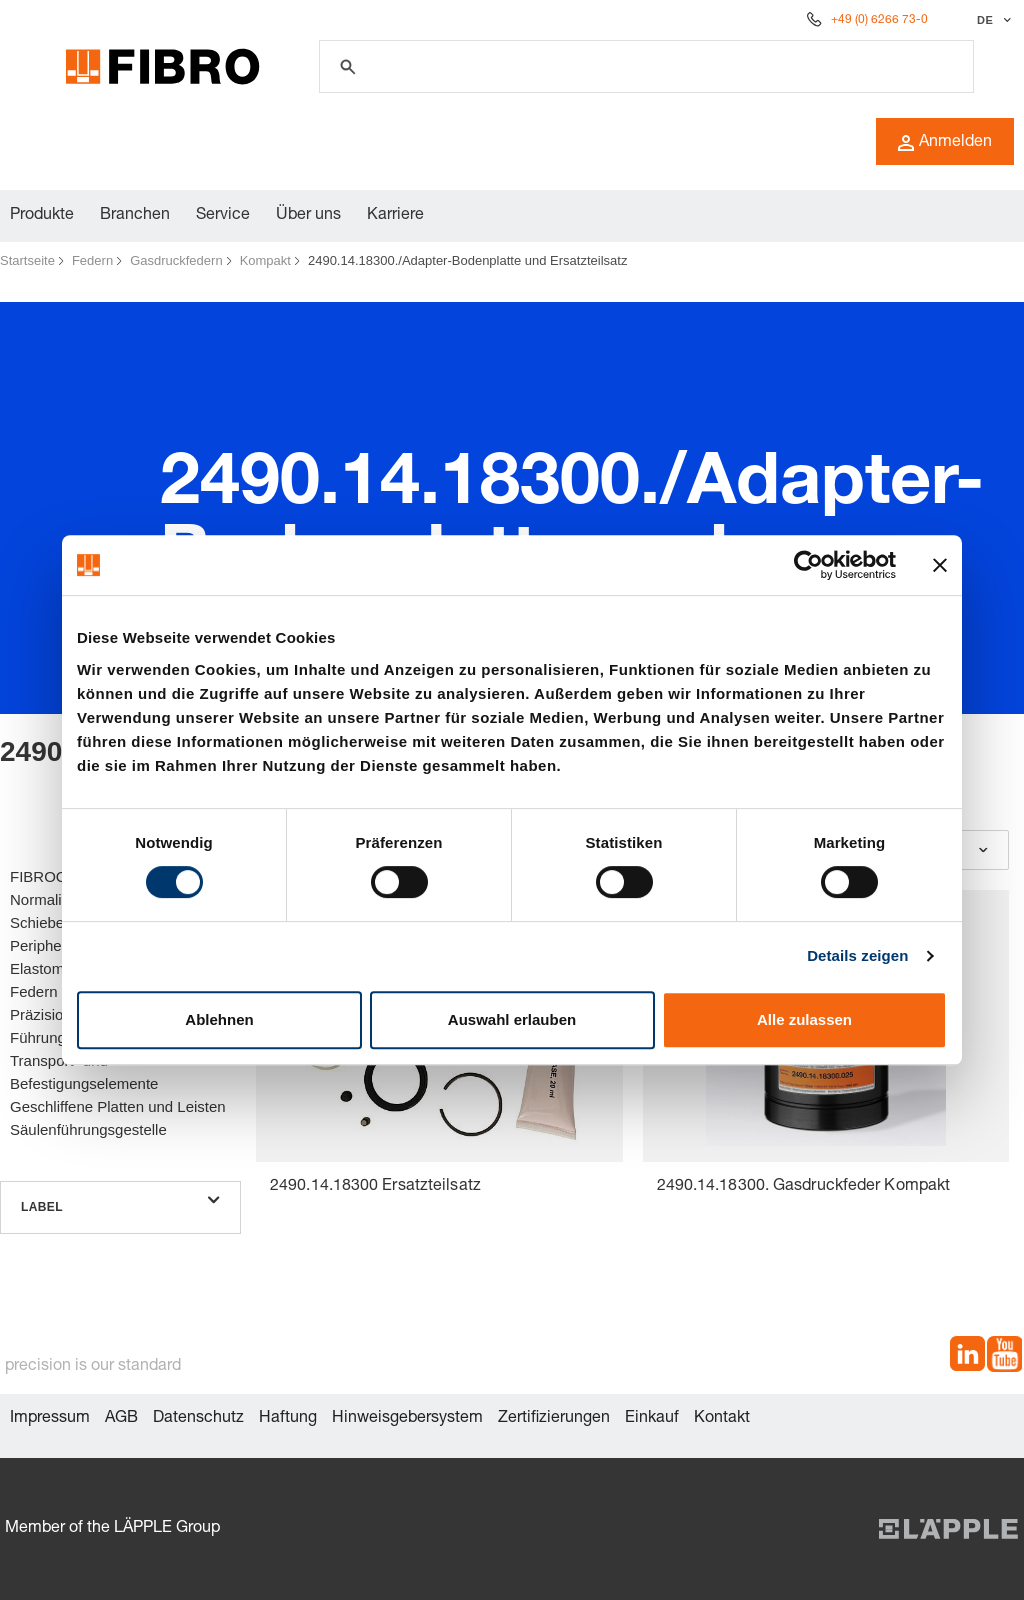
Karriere (395, 216)
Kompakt (265, 260)
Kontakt (722, 1419)
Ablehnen (219, 1019)
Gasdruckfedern (176, 260)
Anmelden (945, 143)
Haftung (288, 1419)
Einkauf (652, 1419)
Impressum (50, 1419)
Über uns (308, 216)
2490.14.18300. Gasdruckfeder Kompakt (804, 1187)
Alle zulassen (804, 1019)
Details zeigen (857, 955)
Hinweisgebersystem (407, 1419)
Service (223, 216)
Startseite (27, 260)
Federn (92, 260)
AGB (121, 1419)
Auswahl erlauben (512, 1019)
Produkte (42, 216)
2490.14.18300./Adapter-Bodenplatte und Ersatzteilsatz (467, 260)
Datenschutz (198, 1419)
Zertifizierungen (554, 1419)
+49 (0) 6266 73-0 (879, 20)
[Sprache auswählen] (991, 20)
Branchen (135, 216)
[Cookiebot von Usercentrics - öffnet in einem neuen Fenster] (808, 565)
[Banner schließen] (940, 565)
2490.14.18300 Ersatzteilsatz (375, 1187)
